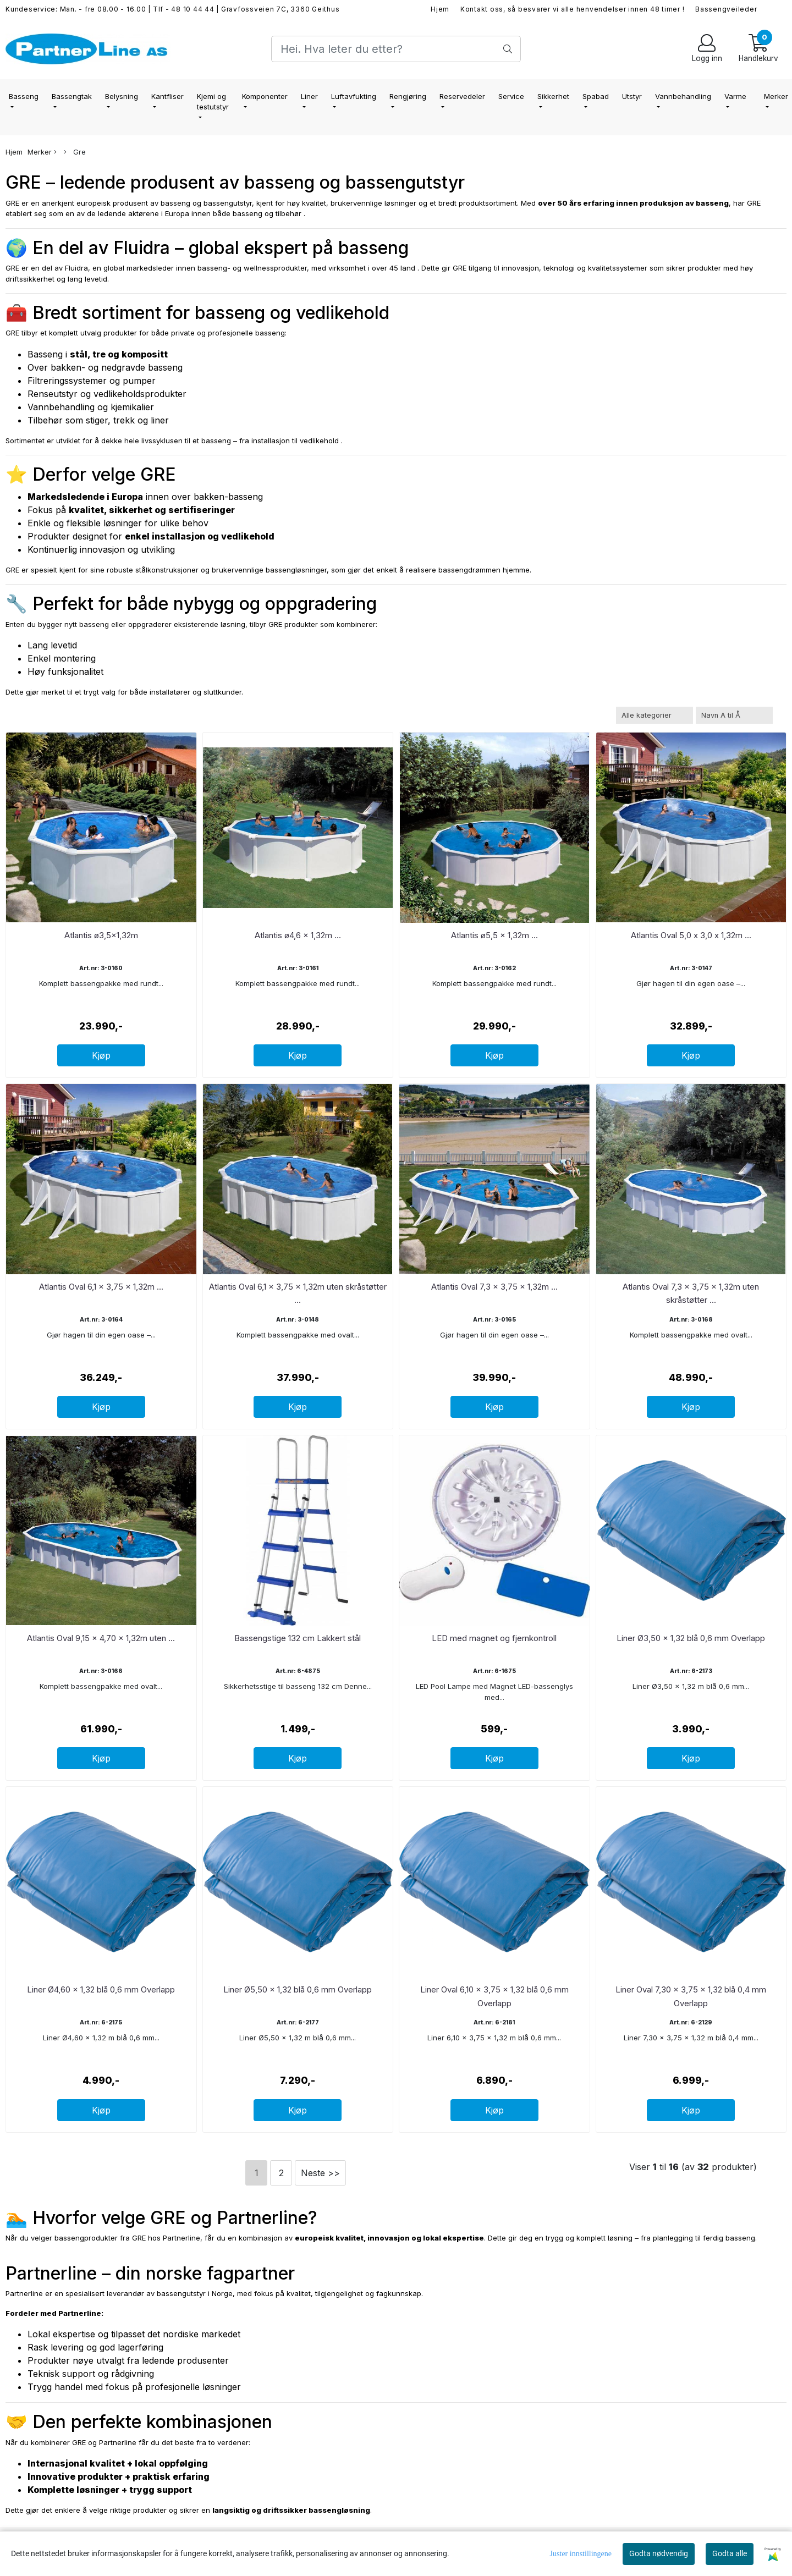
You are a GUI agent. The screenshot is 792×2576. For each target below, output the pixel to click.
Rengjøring (407, 96)
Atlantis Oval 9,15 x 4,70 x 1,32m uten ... (101, 1638)
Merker (42, 152)
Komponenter (265, 96)
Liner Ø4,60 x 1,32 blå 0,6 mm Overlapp (101, 1989)
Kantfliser (167, 96)
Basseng (23, 96)
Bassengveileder (726, 9)
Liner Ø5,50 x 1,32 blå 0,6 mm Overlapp (297, 1989)
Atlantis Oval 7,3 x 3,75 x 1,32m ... (494, 1286)
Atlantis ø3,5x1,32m (101, 935)
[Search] (395, 49)
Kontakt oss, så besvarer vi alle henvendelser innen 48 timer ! (572, 9)
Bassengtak (72, 96)
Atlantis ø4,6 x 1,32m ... (298, 935)
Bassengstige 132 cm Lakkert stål (297, 1638)
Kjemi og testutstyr (213, 102)
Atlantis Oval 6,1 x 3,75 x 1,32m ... (101, 1286)
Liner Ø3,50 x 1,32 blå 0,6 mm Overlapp (691, 1638)
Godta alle (729, 2553)
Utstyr (632, 96)
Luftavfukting (353, 96)
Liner (309, 96)
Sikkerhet (553, 96)
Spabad (595, 96)
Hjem (440, 9)
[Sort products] (734, 715)
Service (511, 96)
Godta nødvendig (658, 2553)
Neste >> (320, 2172)
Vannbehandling (683, 96)
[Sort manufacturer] (654, 715)
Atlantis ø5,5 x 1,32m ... (494, 935)
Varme (735, 96)
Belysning (121, 96)
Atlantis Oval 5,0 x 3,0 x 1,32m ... (691, 935)
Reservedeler (462, 96)
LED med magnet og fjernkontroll (494, 1638)
